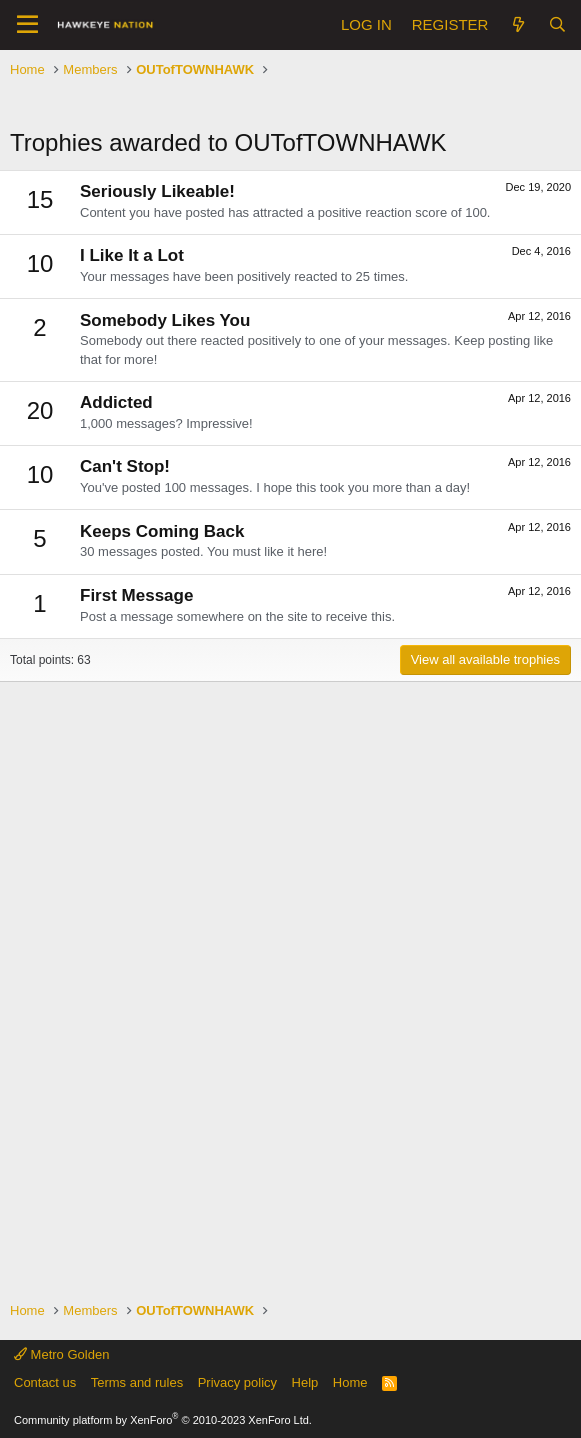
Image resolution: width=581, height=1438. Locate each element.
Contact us (45, 1382)
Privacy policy (237, 1382)
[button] (27, 25)
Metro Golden (61, 1354)
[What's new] (517, 24)
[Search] (557, 24)
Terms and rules (137, 1382)
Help (305, 1382)
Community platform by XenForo (163, 1420)
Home (350, 1382)
